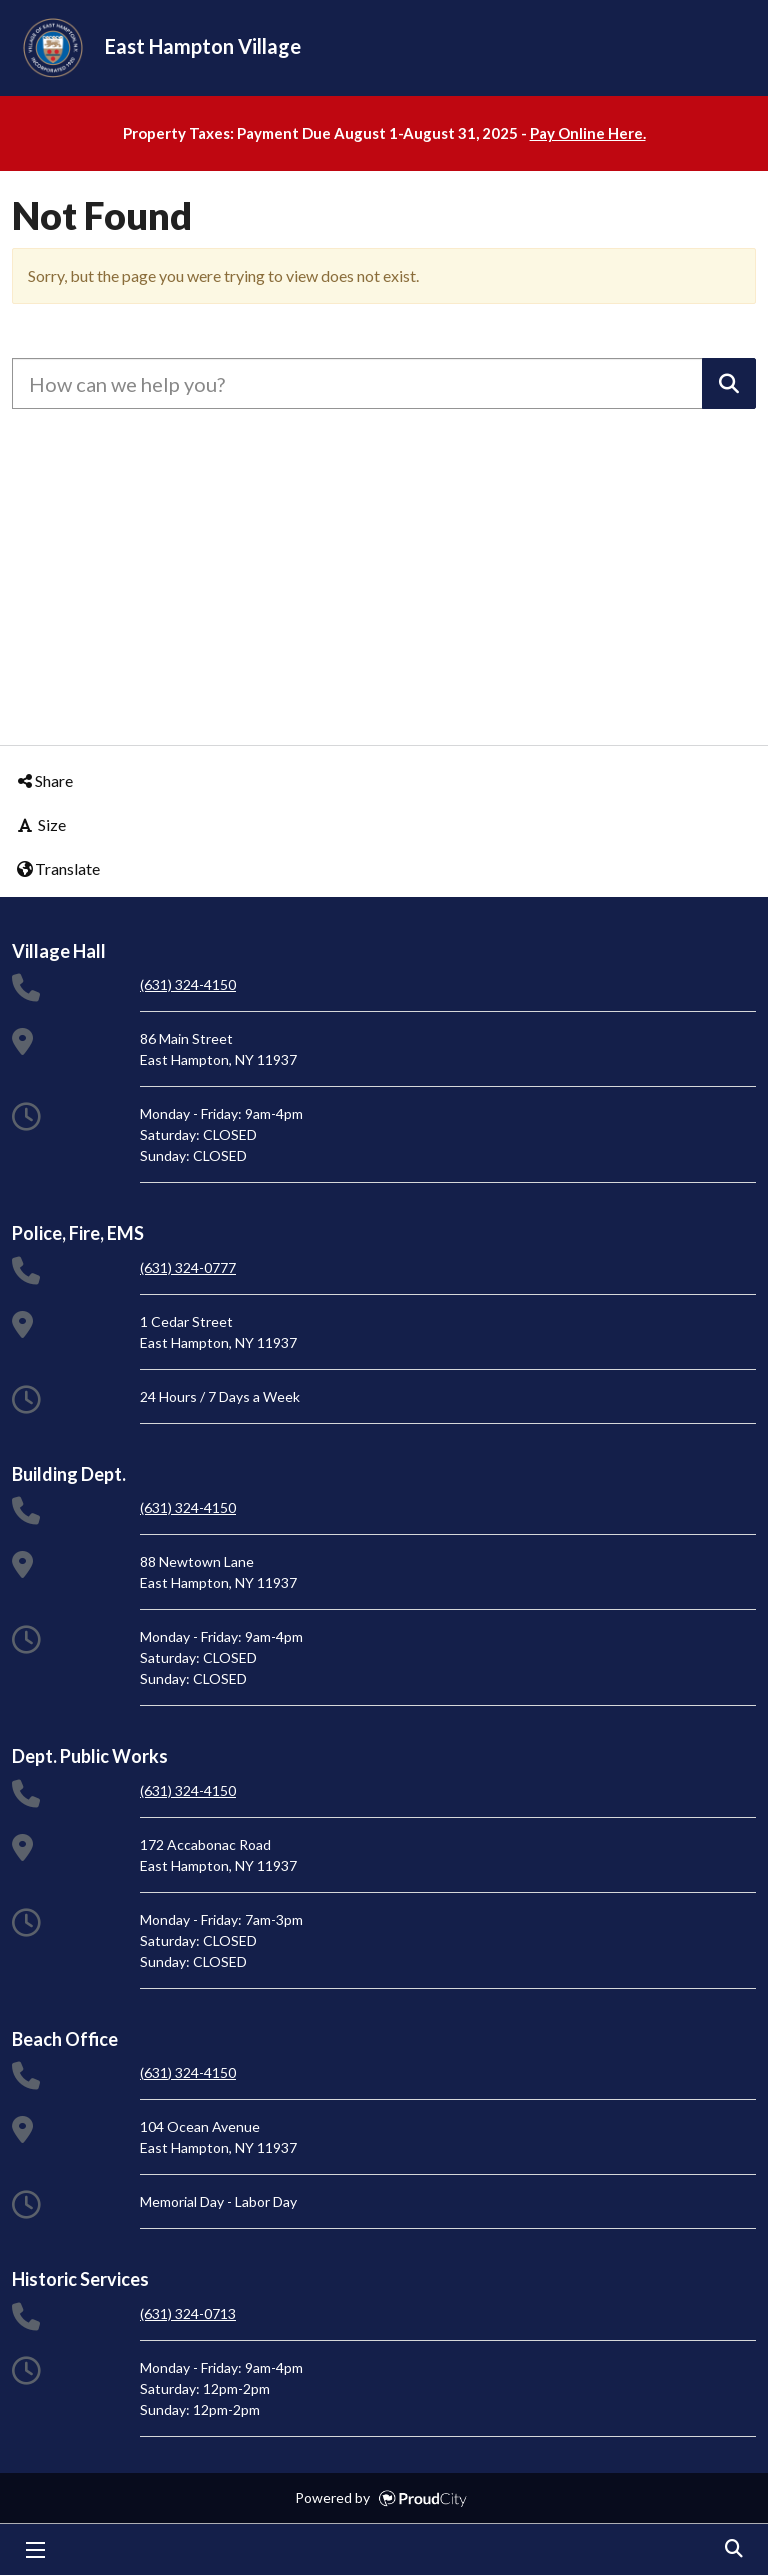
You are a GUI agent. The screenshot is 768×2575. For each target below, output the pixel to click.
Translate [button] (57, 868)
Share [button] (44, 780)
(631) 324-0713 (188, 2313)
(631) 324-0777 (188, 1267)
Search (733, 2550)
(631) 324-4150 (188, 984)
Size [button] (40, 824)
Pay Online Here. (588, 133)
